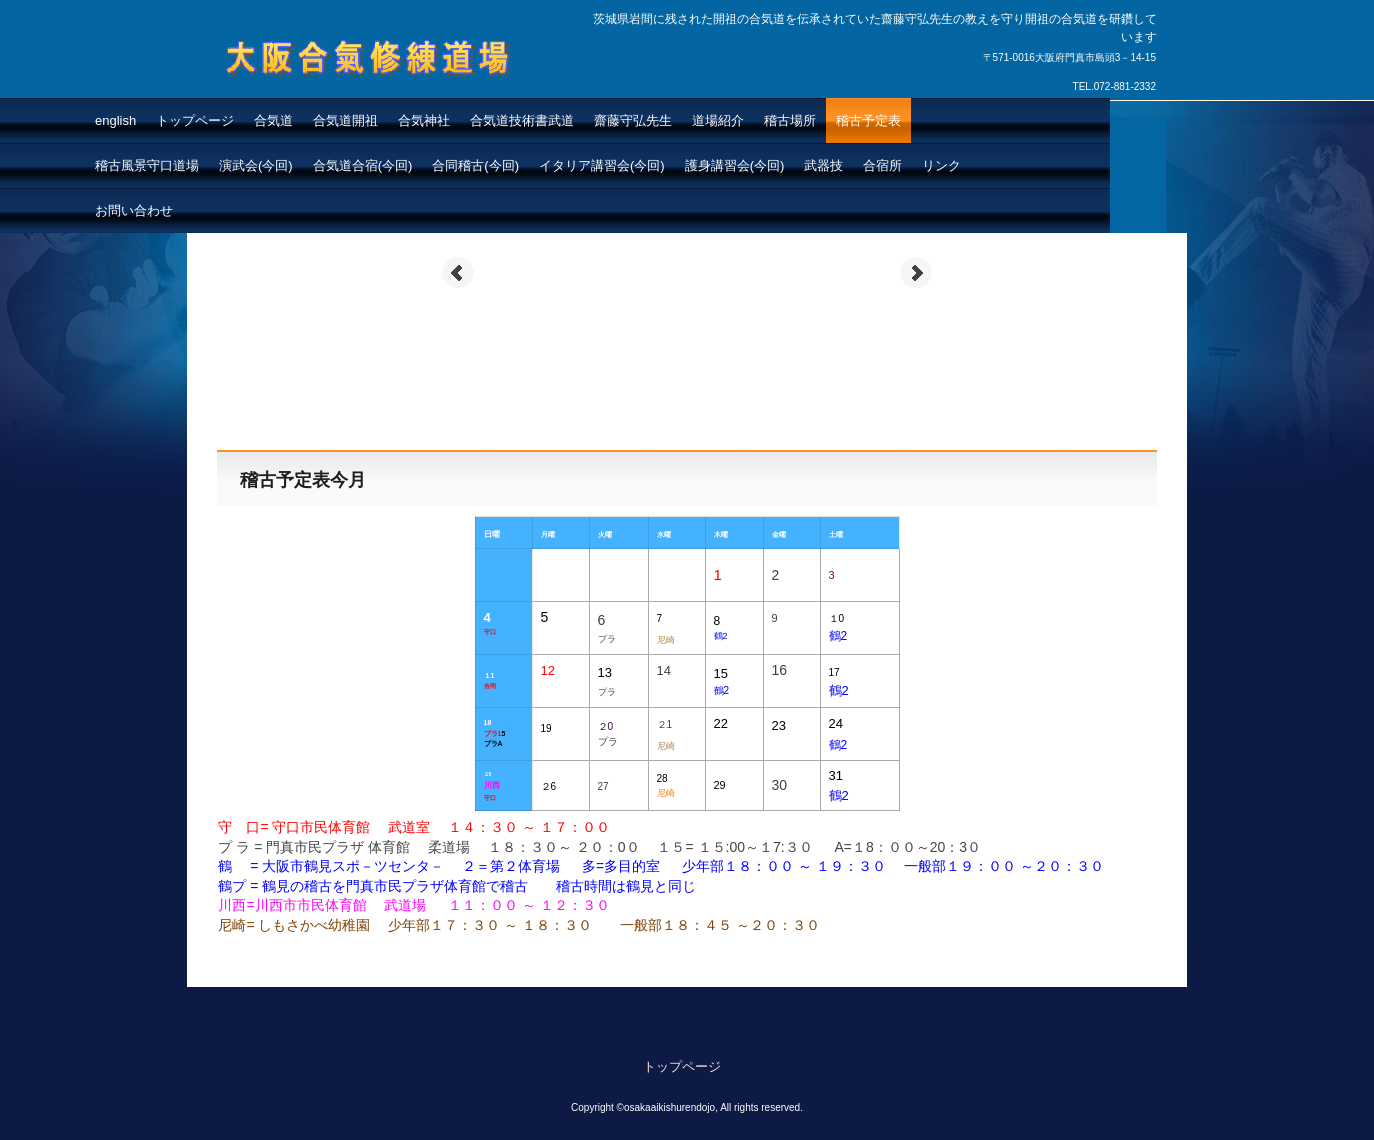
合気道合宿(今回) (363, 165)
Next (916, 273)
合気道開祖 (345, 120)
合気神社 (424, 120)
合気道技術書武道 (522, 120)
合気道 (273, 120)
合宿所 (882, 165)
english (115, 120)
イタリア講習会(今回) (602, 165)
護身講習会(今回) (735, 165)
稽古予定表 (868, 120)
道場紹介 (718, 120)
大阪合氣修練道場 (321, 96)
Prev (458, 273)
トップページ (195, 120)
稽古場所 (790, 120)
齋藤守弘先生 (633, 120)
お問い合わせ (134, 210)
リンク (941, 165)
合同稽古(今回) (475, 165)
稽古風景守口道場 (147, 165)
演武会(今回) (256, 165)
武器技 (823, 165)
